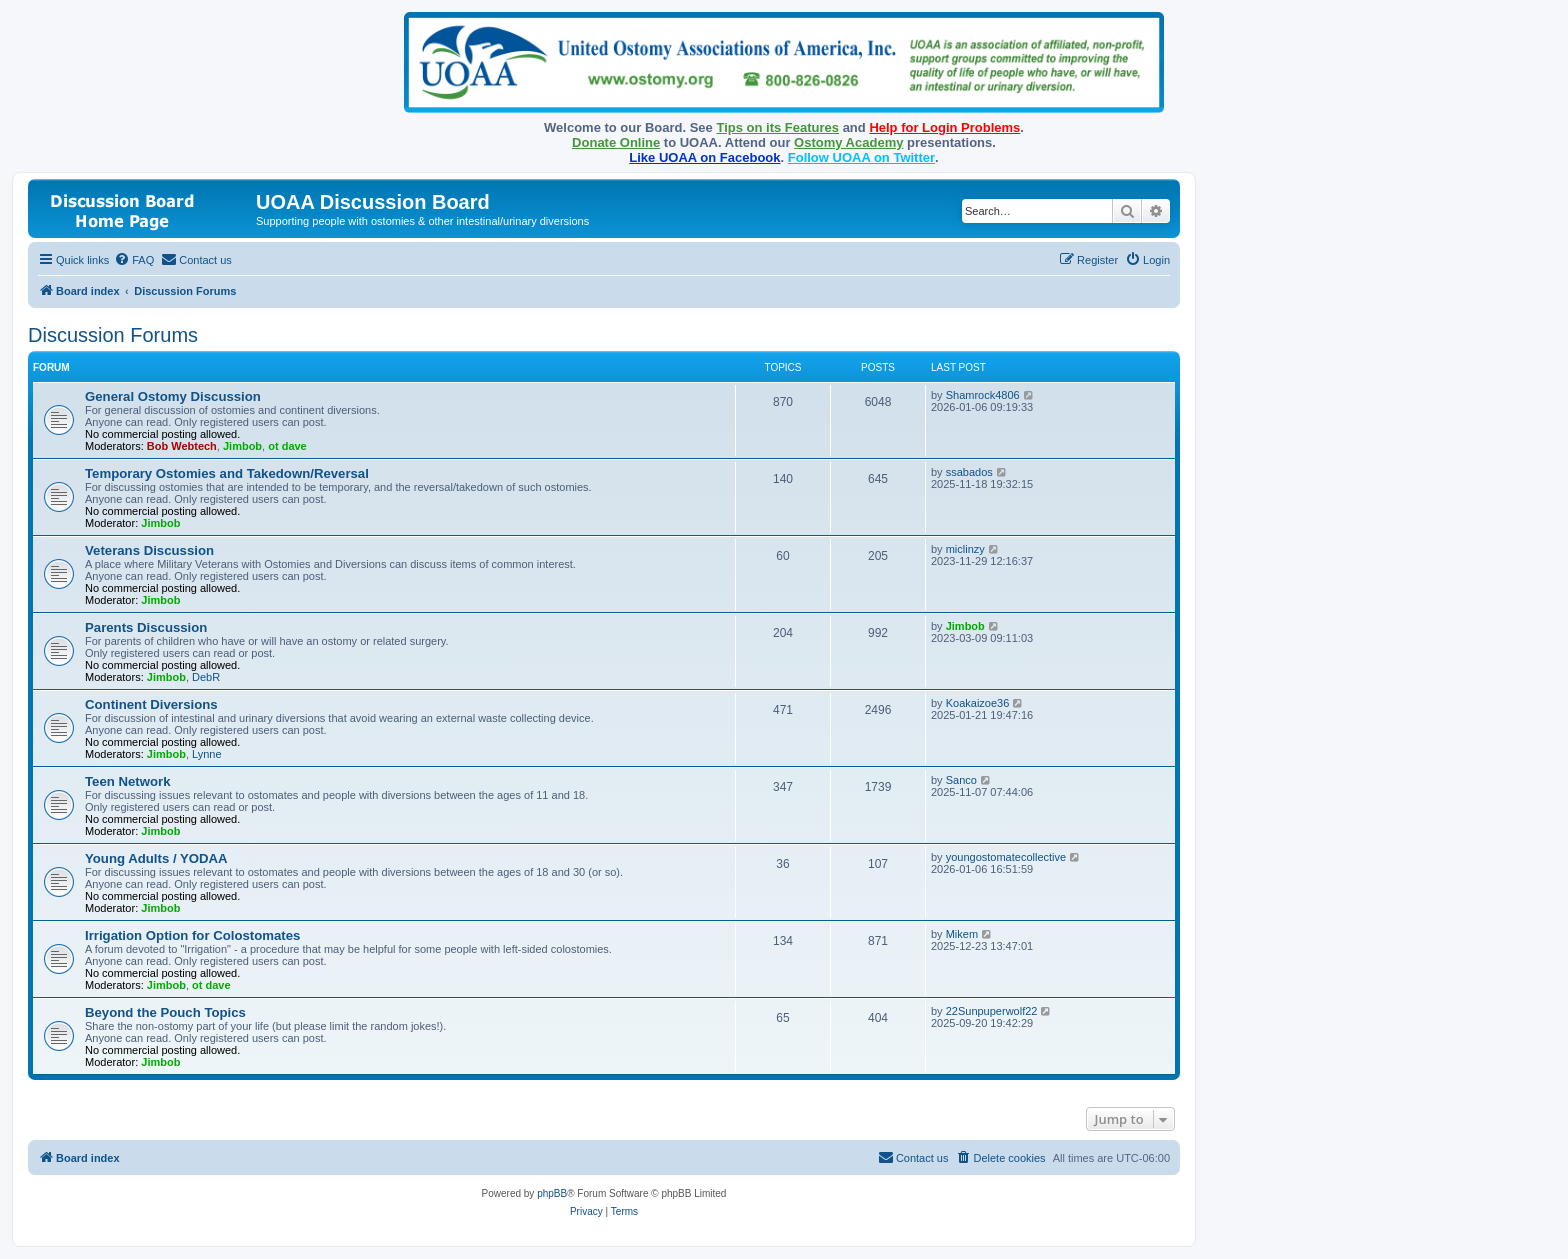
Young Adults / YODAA (156, 858)
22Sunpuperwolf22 (992, 1011)
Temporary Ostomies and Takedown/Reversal (227, 473)
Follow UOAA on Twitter (861, 157)
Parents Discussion (146, 627)
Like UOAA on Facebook (704, 157)
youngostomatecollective (1006, 857)
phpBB (552, 1193)
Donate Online (616, 142)
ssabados (969, 472)
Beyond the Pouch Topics (165, 1012)
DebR (206, 677)
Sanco (961, 780)
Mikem (962, 934)
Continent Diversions (151, 704)
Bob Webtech (182, 446)
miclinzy (965, 549)
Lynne (207, 754)
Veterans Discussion (149, 550)
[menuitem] (134, 260)
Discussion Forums (113, 335)
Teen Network (128, 781)
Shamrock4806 (983, 395)
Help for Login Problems (944, 127)
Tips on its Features (777, 127)
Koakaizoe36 (978, 703)
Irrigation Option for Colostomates (192, 935)
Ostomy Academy (848, 142)
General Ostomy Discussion (173, 396)
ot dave (287, 446)
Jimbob (242, 446)
